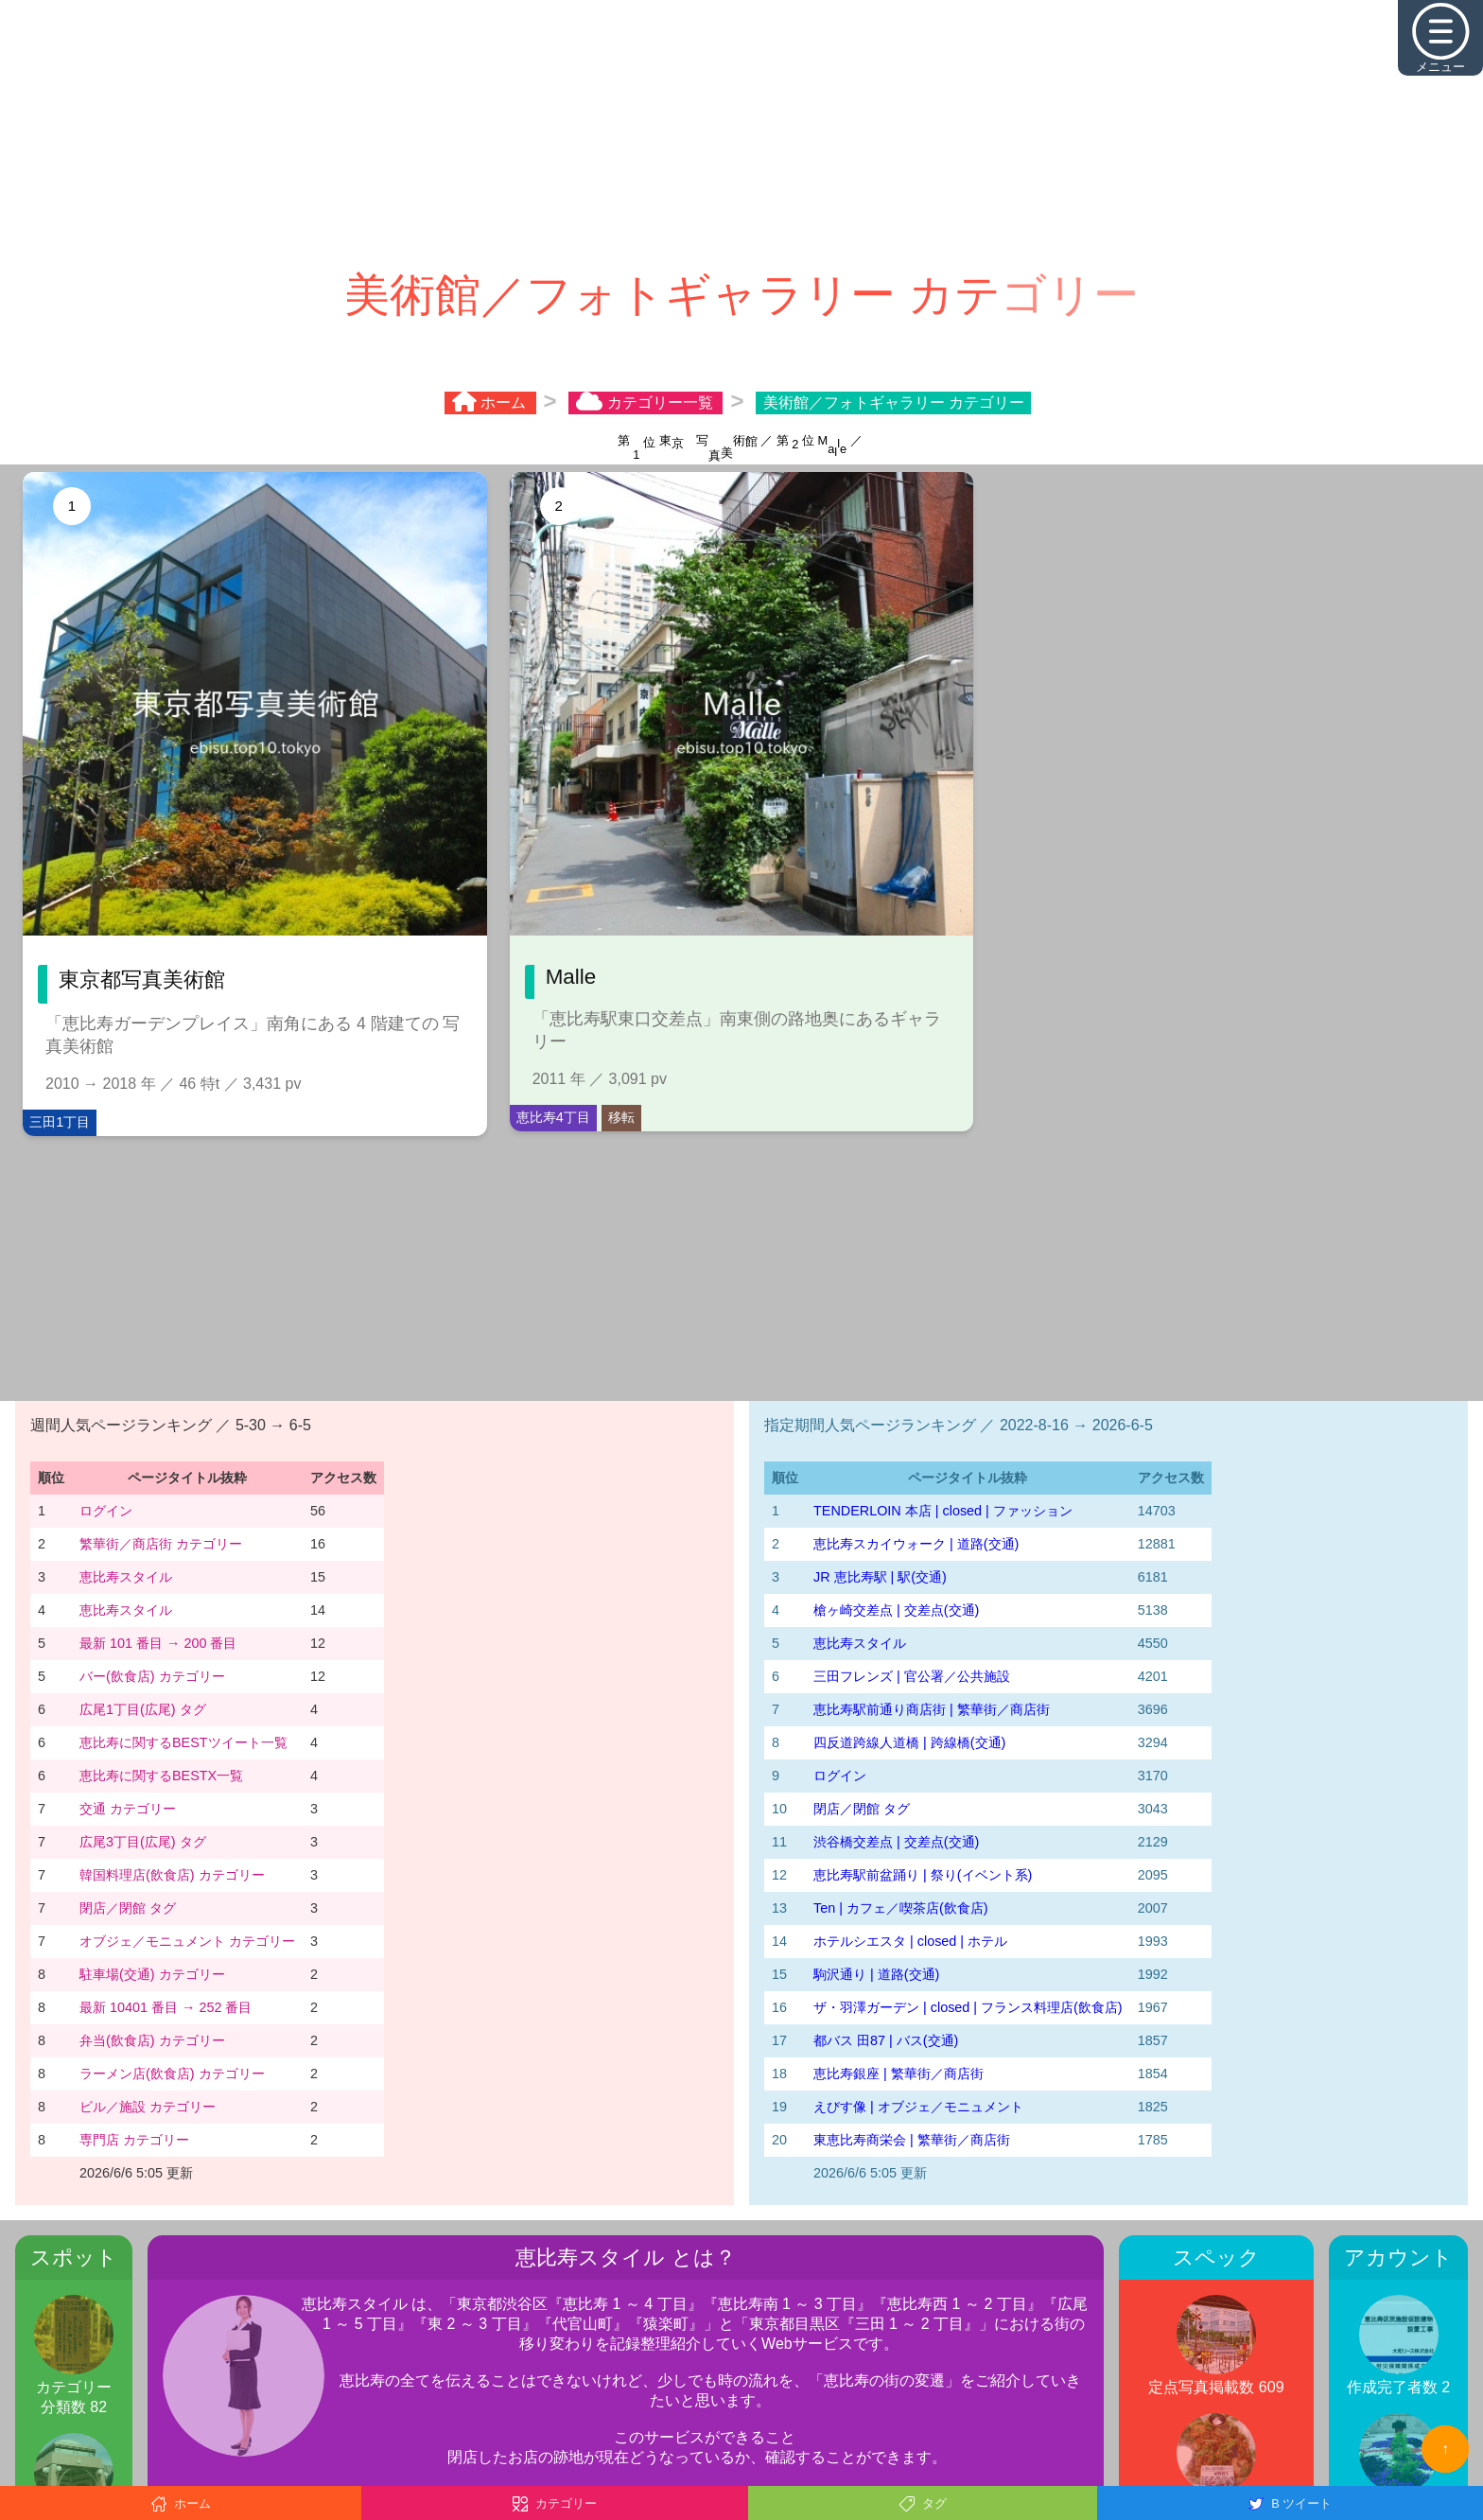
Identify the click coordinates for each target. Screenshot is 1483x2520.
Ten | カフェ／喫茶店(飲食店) (900, 1908)
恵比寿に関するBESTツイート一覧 (183, 1742)
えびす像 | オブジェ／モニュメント (918, 2106)
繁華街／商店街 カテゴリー (160, 1543)
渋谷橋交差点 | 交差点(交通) (896, 1841)
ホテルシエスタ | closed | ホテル (910, 1941)
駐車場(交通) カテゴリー (152, 1974)
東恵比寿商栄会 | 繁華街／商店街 (911, 2139)
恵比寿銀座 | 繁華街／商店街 (898, 2073)
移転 (621, 1117)
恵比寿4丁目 (553, 1117)
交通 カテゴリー (127, 1808)
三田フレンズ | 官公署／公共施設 (911, 1676)
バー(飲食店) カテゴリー (152, 1676)
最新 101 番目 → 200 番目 (157, 1643)
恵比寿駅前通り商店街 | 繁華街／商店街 (931, 1709)
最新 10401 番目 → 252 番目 (165, 2007)
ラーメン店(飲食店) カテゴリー (172, 2073)
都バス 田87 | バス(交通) (885, 2040)
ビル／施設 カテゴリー (147, 2106)
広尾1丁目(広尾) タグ (142, 1709)
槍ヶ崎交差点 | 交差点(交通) (896, 1610)
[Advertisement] (741, 132)
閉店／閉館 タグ (127, 1908)
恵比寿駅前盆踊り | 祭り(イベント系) (922, 1874)
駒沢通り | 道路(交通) (876, 1974)
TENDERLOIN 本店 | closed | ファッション (943, 1510)
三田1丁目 (59, 1121)
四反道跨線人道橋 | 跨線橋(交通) (909, 1742)
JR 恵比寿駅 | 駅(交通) (880, 1576)
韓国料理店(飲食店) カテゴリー (172, 1874)
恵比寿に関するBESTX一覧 (161, 1775)
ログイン (105, 1510)
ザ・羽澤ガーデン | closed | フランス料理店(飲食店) (968, 2007)
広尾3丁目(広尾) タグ (142, 1841)
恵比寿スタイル (125, 1576)
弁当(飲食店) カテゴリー (152, 2040)
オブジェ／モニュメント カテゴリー (187, 1941)
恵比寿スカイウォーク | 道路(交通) (916, 1543)
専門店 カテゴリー (134, 2139)
